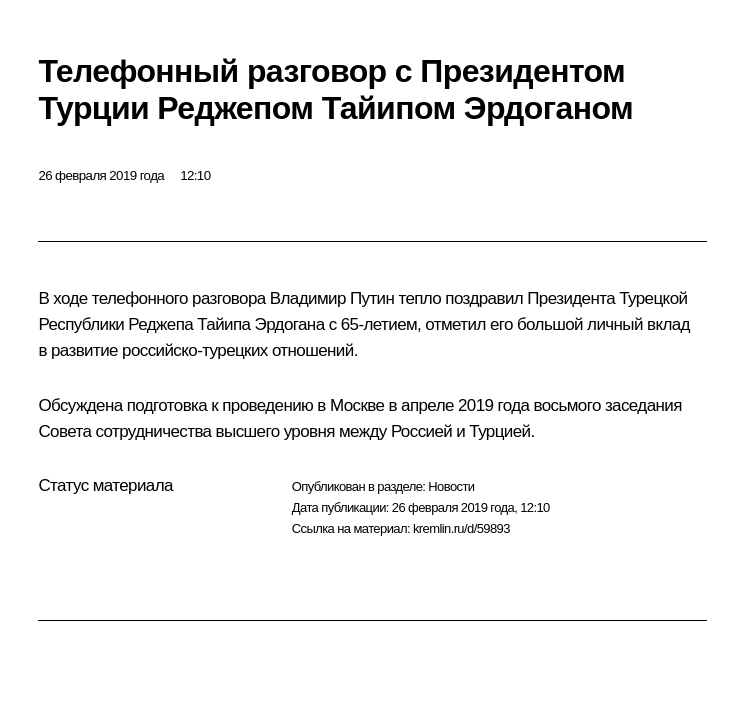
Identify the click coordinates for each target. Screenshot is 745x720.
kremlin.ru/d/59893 (461, 528)
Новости (451, 486)
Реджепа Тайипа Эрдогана (226, 324)
